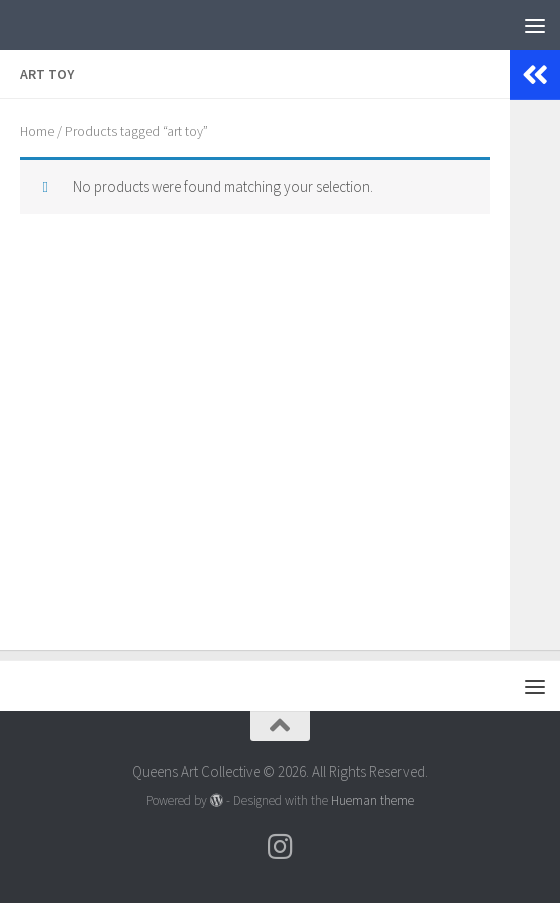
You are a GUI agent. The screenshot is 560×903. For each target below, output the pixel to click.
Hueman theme (372, 800)
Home (37, 131)
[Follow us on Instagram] (280, 847)
